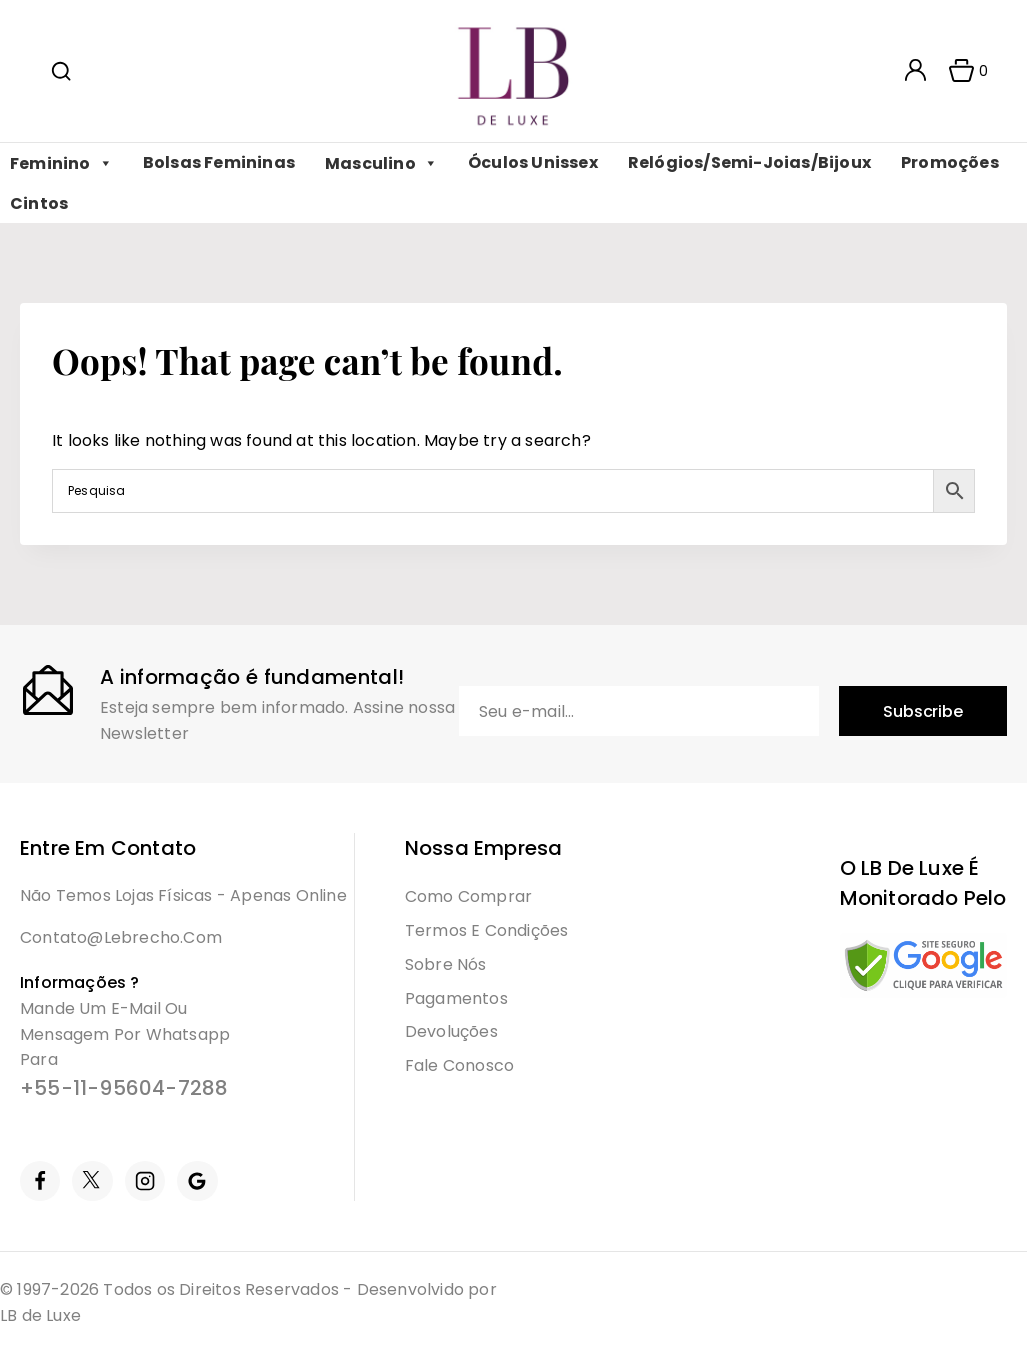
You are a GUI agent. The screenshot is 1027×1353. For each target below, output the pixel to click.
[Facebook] (40, 1181)
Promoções (950, 162)
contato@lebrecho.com (121, 937)
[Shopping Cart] (962, 71)
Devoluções (451, 1031)
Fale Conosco (459, 1065)
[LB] (513, 71)
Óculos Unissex (533, 162)
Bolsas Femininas (219, 162)
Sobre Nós (446, 964)
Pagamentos (456, 998)
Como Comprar (468, 896)
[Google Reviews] (197, 1181)
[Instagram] (145, 1181)
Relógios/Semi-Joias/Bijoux (749, 162)
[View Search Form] (61, 71)
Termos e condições (487, 930)
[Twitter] (92, 1181)
